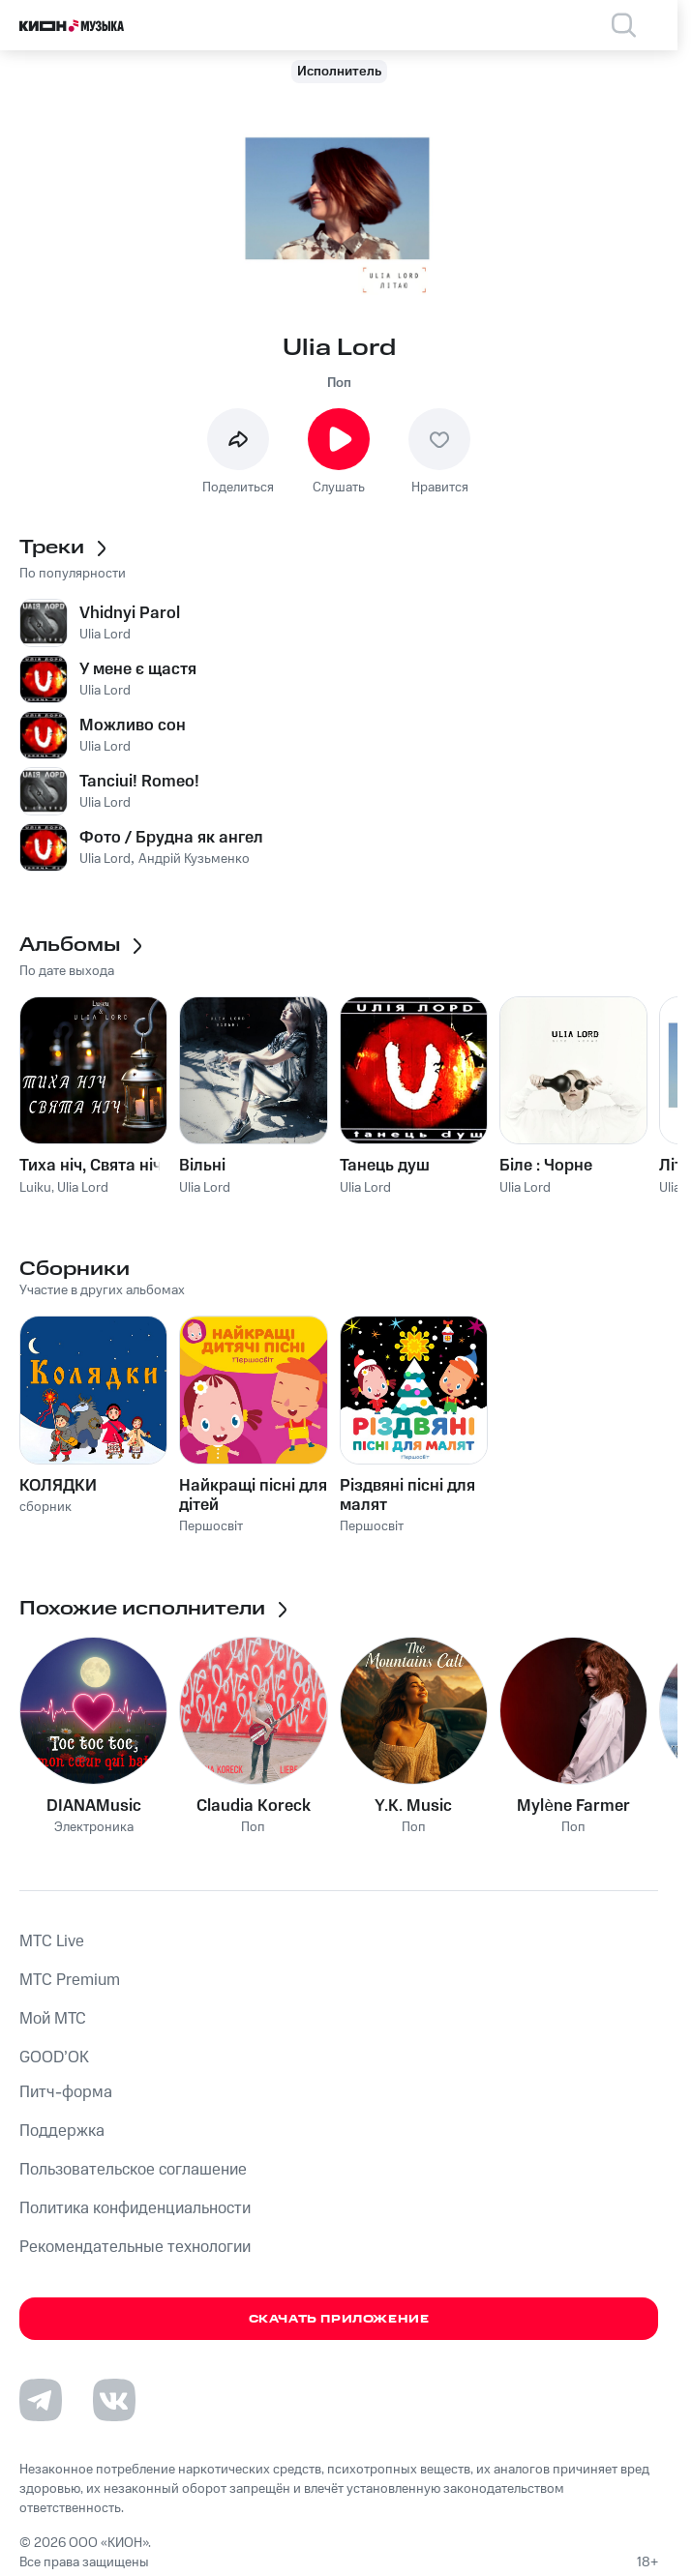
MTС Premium (69, 1980)
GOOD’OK (54, 2057)
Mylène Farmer (573, 1806)
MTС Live (51, 1941)
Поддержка (62, 2131)
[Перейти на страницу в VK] (114, 2400)
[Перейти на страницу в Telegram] (40, 2400)
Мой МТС (52, 2018)
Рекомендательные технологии (135, 2247)
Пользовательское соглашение (133, 2169)
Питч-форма (65, 2092)
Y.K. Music (413, 1806)
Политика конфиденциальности (135, 2208)
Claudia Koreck (253, 1806)
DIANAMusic (93, 1806)
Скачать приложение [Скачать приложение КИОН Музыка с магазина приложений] (339, 2319)
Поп (339, 383)
